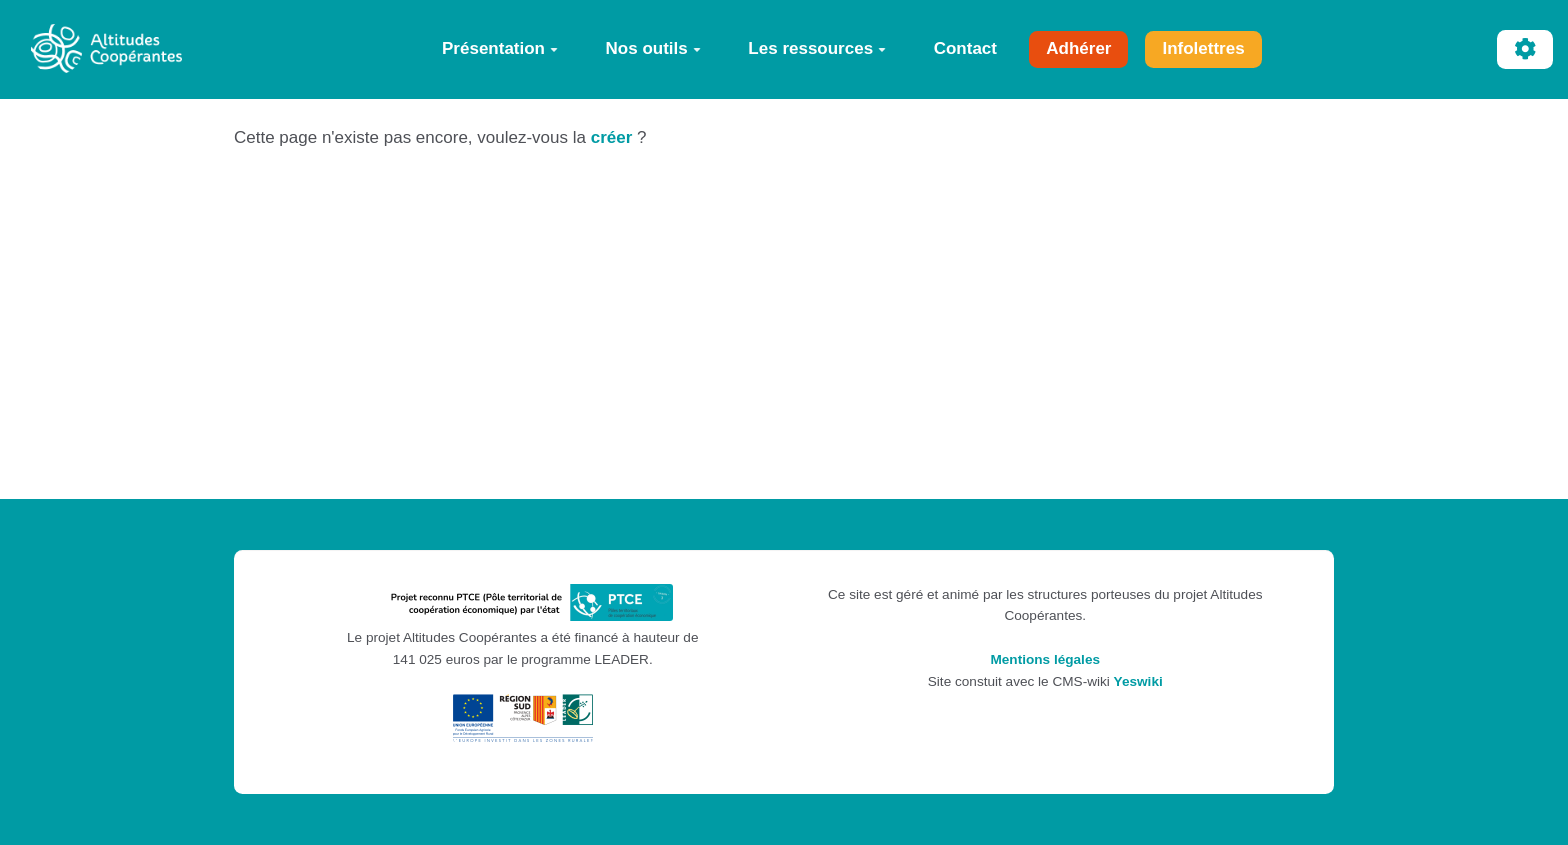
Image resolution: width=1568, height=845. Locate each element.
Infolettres (1203, 48)
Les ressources (817, 48)
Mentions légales (1045, 659)
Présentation (500, 48)
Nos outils (653, 48)
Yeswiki (1138, 681)
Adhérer (1078, 48)
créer (612, 137)
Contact (965, 48)
